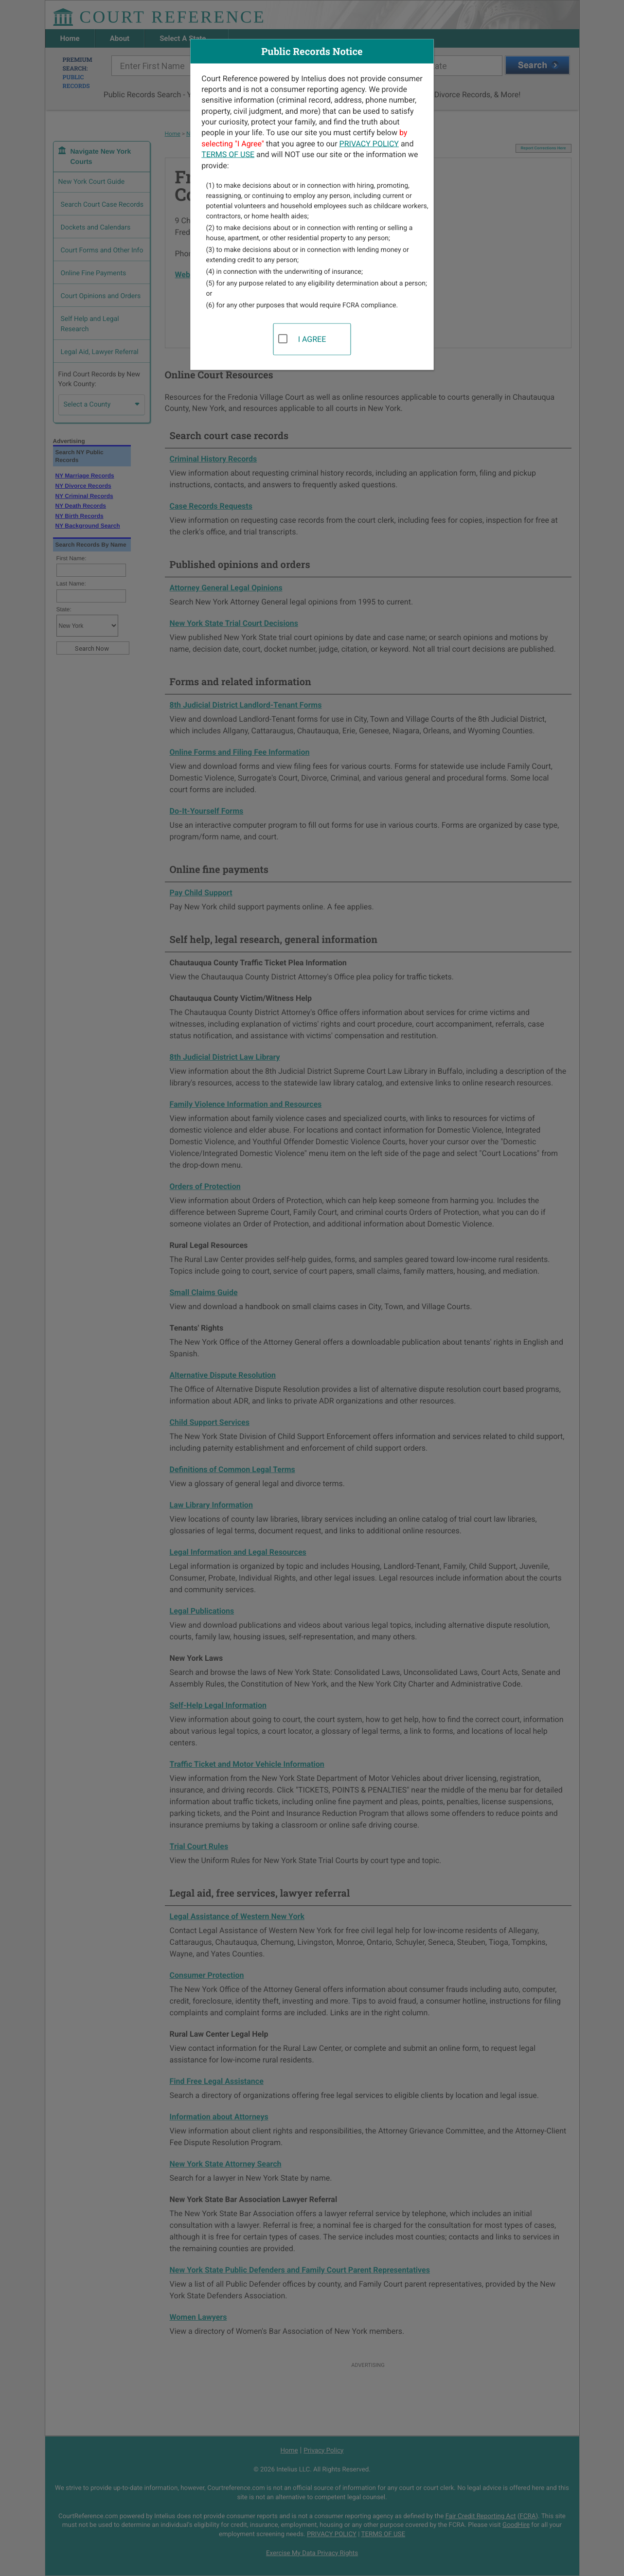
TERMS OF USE (227, 154)
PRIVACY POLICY (369, 143)
